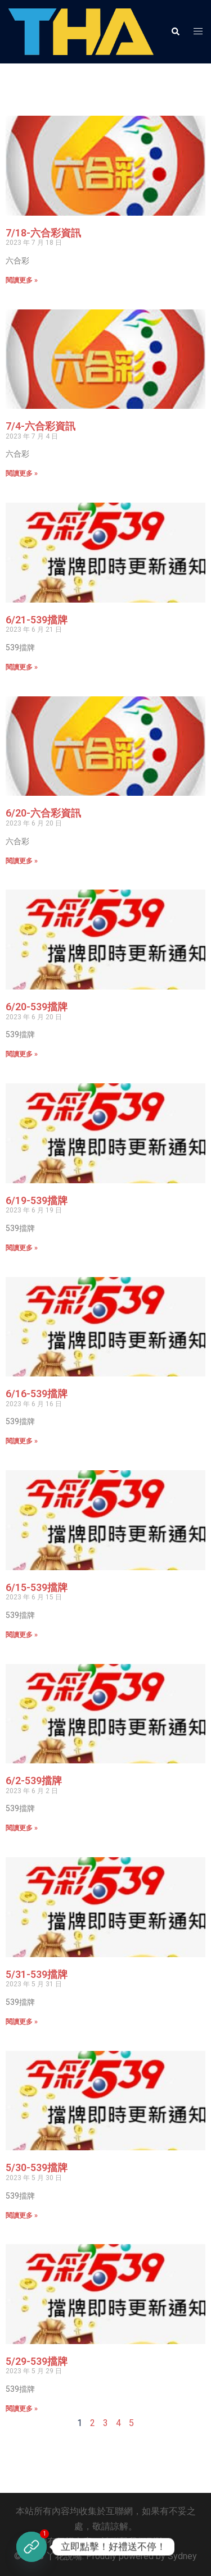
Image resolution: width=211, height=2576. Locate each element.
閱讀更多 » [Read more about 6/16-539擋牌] (22, 1441)
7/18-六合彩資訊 (43, 233)
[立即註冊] (31, 2547)
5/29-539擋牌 (37, 2361)
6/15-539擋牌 (37, 1587)
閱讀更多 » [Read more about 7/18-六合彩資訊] (22, 280)
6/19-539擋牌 (37, 1200)
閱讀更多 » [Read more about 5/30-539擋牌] (22, 2215)
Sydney (182, 2556)
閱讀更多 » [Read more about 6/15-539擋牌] (22, 1635)
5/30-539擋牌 (37, 2167)
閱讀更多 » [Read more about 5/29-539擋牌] (22, 2409)
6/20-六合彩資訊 (43, 813)
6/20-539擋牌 (37, 1007)
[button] (174, 31)
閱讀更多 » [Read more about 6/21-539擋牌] (22, 667)
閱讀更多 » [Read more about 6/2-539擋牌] (22, 1828)
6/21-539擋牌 (37, 620)
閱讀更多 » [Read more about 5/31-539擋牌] (22, 2022)
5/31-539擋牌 (37, 1974)
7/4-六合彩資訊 (40, 426)
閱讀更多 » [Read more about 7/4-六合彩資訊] (22, 473)
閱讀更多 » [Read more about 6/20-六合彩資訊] (22, 861)
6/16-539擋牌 (37, 1393)
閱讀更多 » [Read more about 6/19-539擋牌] (22, 1248)
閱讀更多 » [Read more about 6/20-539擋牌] (22, 1054)
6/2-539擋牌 (34, 1780)
